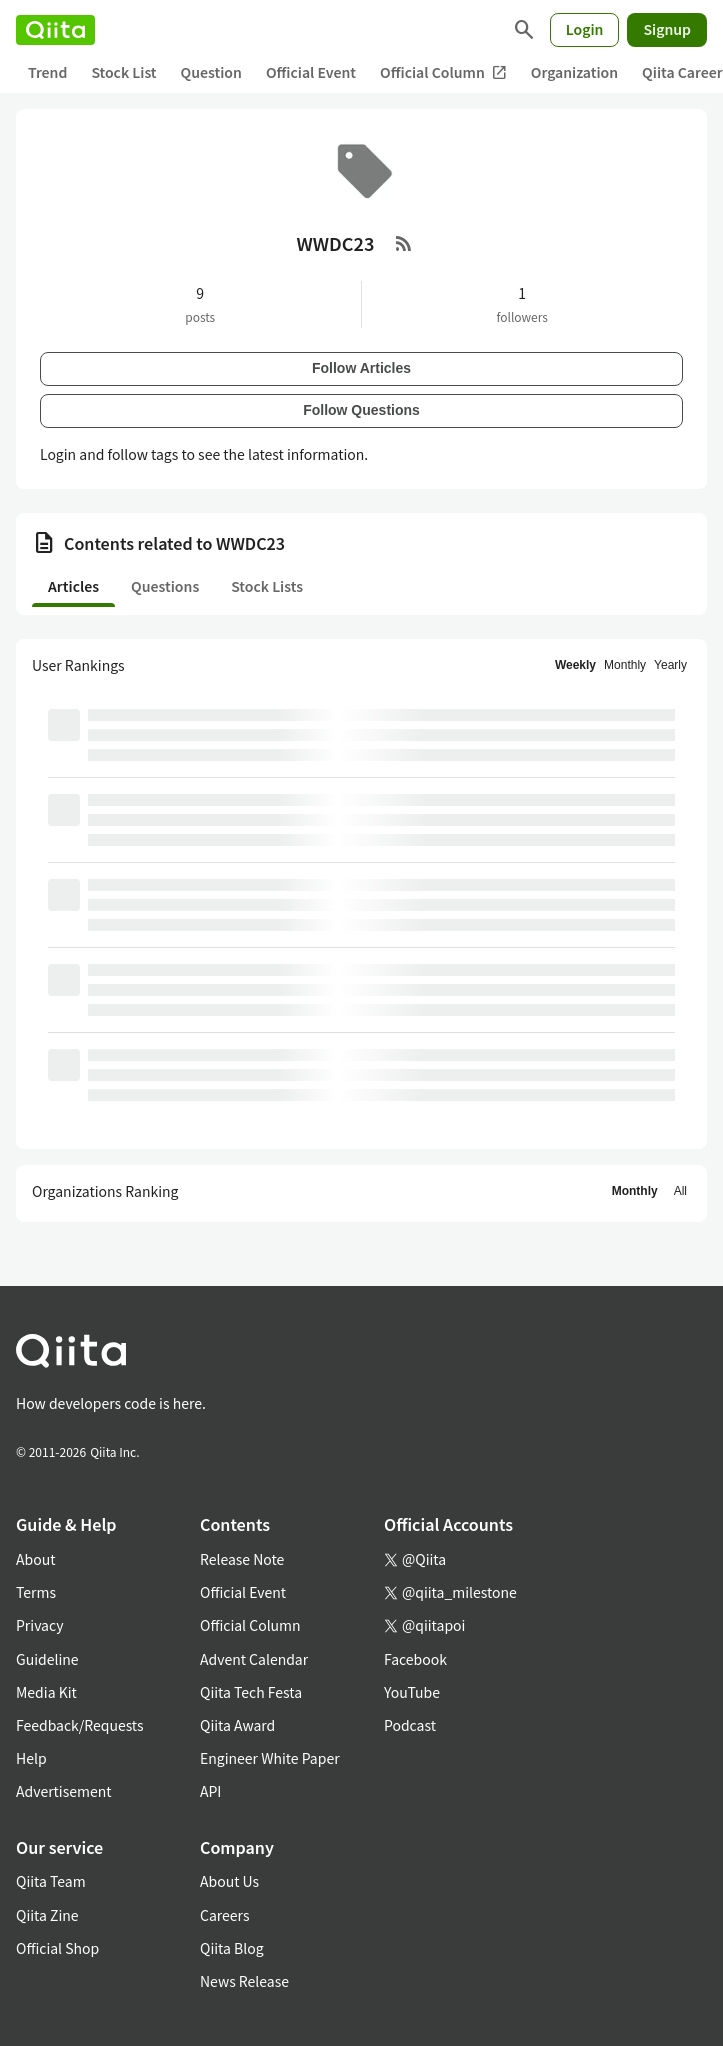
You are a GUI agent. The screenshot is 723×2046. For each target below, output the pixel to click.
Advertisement (64, 1791)
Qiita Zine (47, 1915)
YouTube (412, 1692)
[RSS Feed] (404, 243)
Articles (73, 586)
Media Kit (46, 1692)
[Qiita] (55, 30)
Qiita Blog (232, 1948)
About (35, 1559)
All (680, 1191)
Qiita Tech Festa (251, 1692)
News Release (244, 1981)
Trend (47, 72)
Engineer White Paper (270, 1758)
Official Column (443, 72)
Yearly (670, 665)
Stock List (123, 72)
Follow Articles (361, 368)
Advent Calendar (254, 1659)
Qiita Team (51, 1881)
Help (31, 1758)
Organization (574, 72)
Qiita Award (237, 1725)
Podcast (410, 1725)
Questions (165, 586)
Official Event (311, 72)
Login (585, 29)
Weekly (575, 665)
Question (211, 72)
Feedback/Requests (80, 1725)
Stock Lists (267, 586)
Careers (224, 1915)
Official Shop (57, 1948)
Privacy (39, 1625)
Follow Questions (361, 410)
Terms (36, 1592)
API (210, 1791)
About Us (229, 1881)
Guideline (47, 1659)
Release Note (242, 1559)
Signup (667, 29)
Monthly (625, 665)
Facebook (415, 1659)
